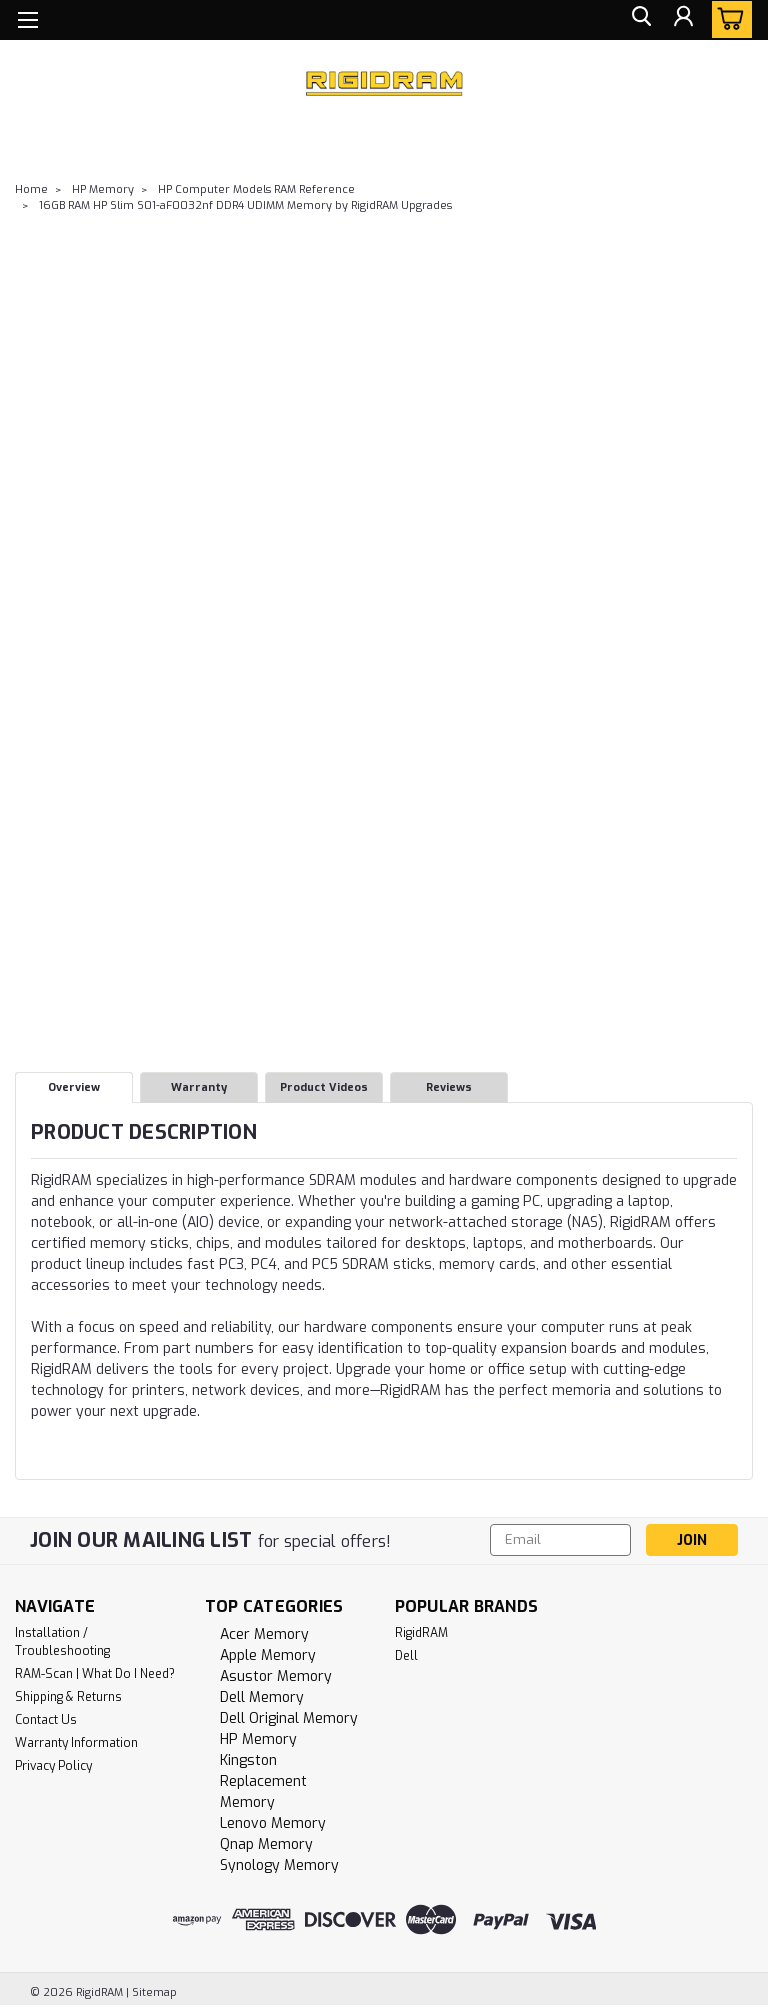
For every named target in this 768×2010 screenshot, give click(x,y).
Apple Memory (268, 1655)
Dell (406, 1656)
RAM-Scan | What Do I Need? (95, 1674)
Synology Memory (279, 1865)
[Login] (682, 20)
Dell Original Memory (289, 1718)
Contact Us (46, 1720)
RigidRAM (421, 1633)
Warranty (199, 1087)
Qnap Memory (266, 1844)
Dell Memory (262, 1697)
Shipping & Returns (68, 1697)
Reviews (449, 1087)
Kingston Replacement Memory (263, 1781)
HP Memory (103, 189)
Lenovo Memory (273, 1823)
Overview (74, 1087)
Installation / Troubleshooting (62, 1642)
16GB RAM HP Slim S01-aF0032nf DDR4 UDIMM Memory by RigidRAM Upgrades (245, 205)
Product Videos (324, 1087)
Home (31, 189)
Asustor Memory (276, 1676)
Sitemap (154, 1992)
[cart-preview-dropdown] (727, 19)
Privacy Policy (53, 1766)
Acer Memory (264, 1634)
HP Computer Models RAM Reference (256, 189)
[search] (637, 20)
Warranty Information (76, 1743)
